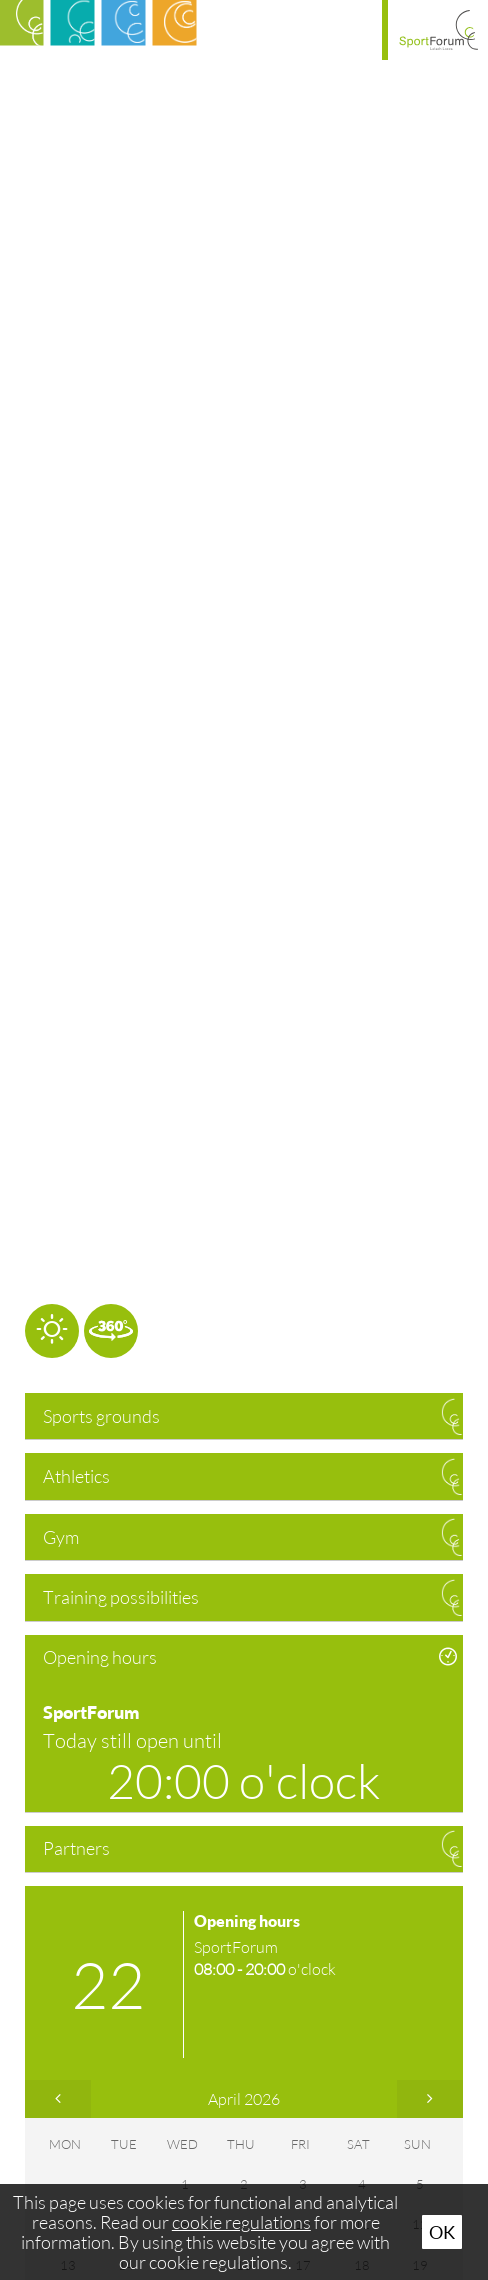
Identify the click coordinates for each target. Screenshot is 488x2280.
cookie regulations (241, 2222)
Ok (442, 2232)
